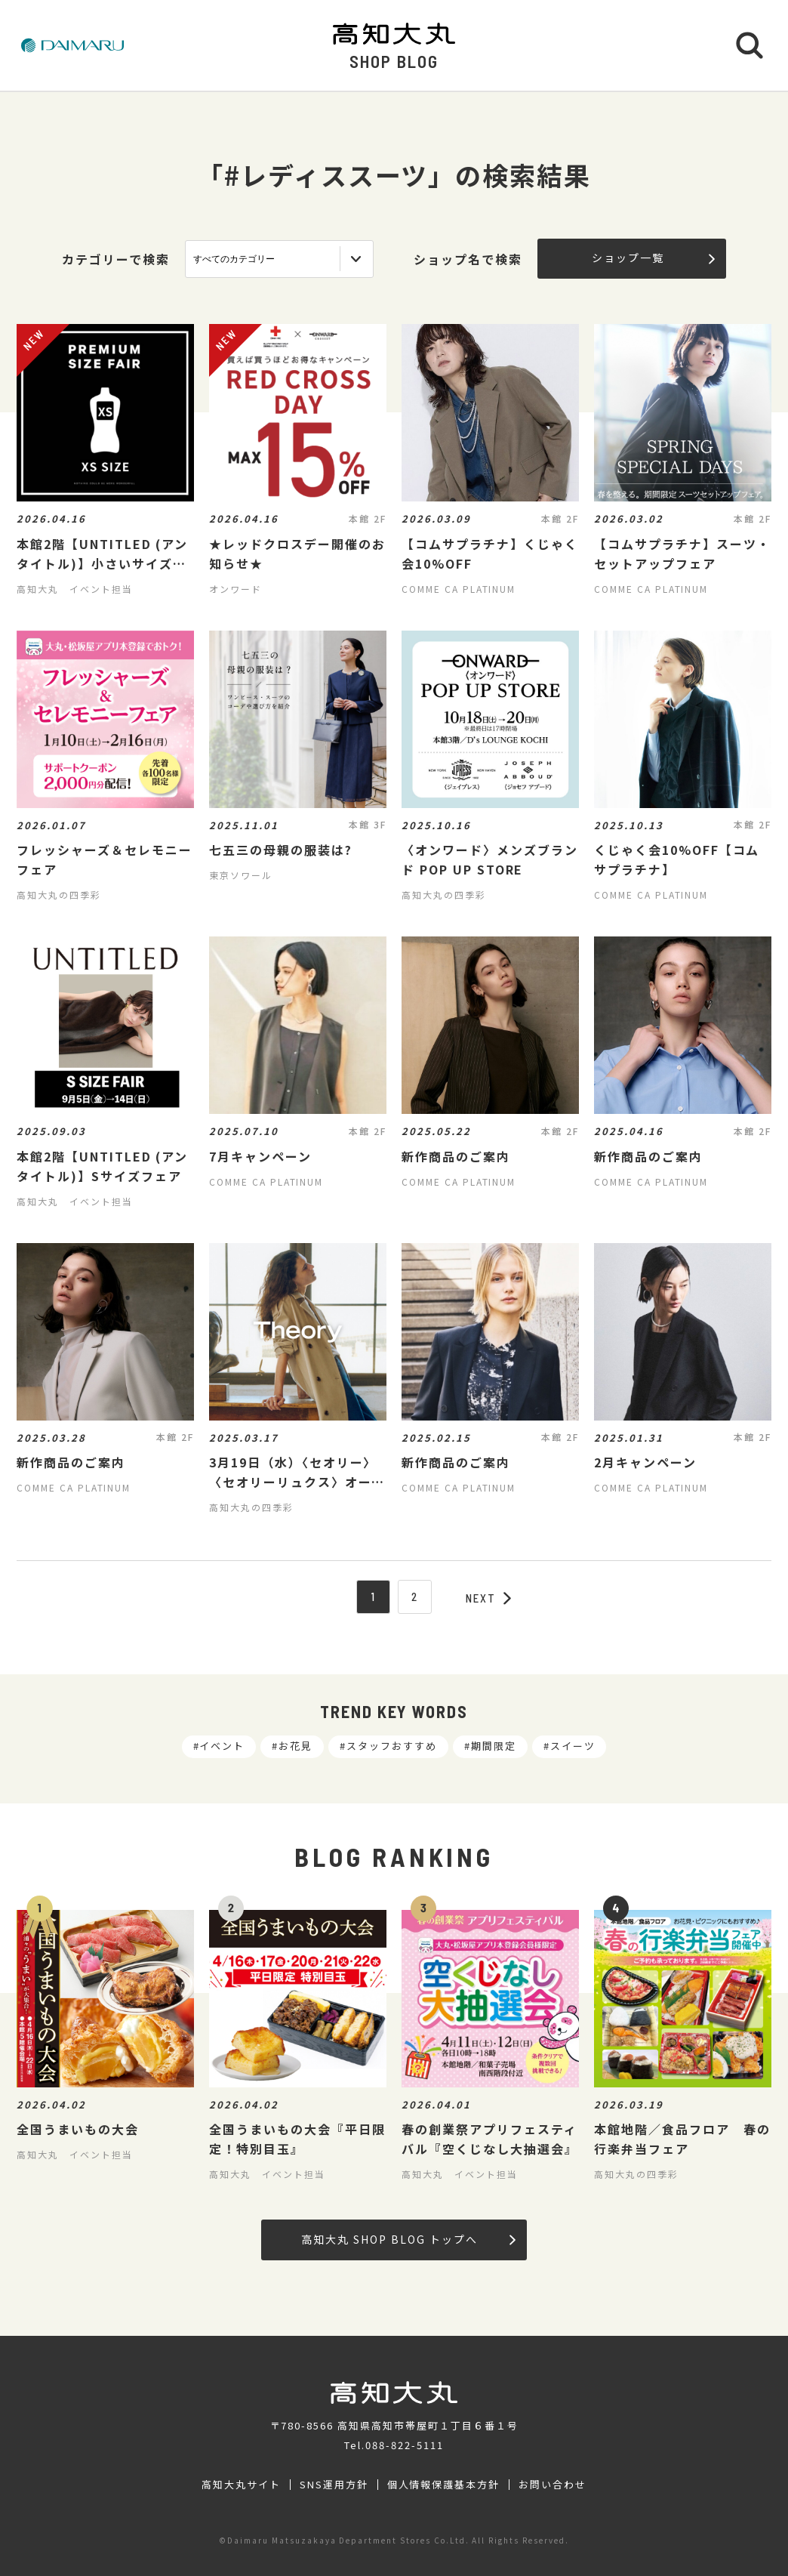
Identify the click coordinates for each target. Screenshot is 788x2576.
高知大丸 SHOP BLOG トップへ (408, 2239)
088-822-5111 (404, 2445)
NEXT (488, 1598)
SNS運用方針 (334, 2484)
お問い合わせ (552, 2484)
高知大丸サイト (241, 2484)
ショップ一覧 (653, 257)
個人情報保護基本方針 (443, 2484)
